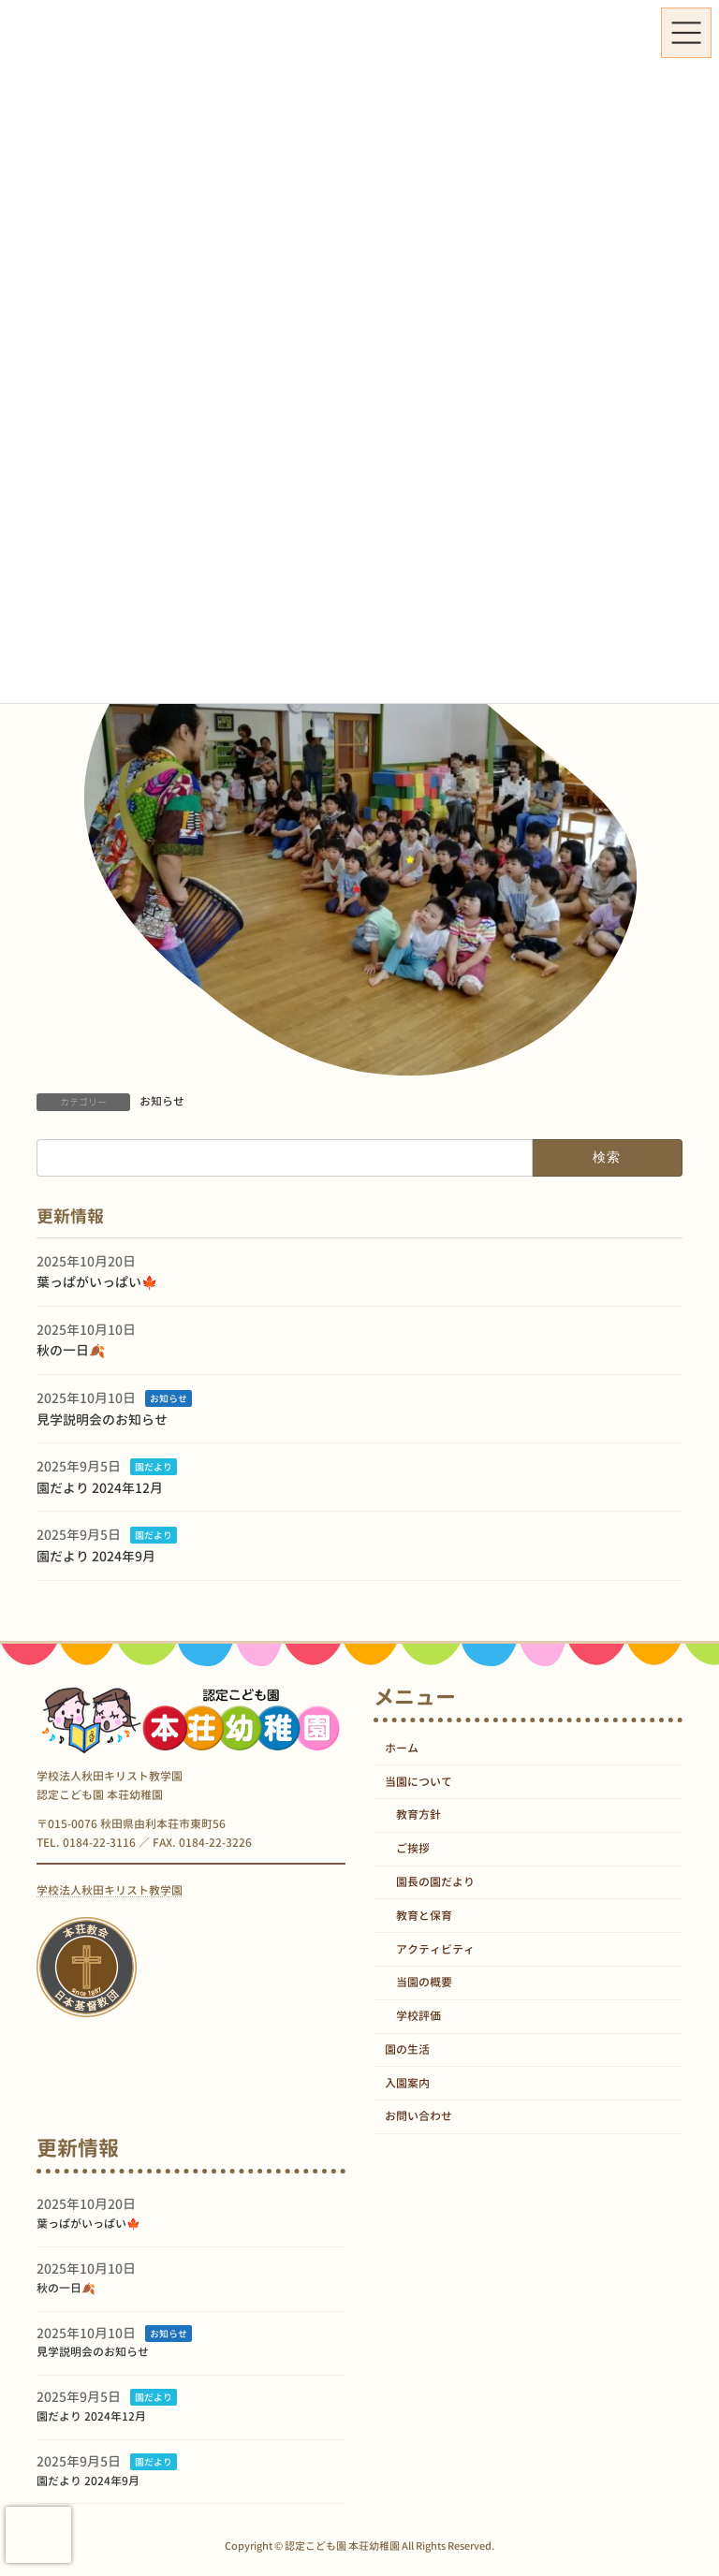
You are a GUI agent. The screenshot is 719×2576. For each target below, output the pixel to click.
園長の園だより (435, 1882)
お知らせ (161, 1101)
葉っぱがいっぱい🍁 (97, 1282)
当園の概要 (424, 1983)
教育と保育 (424, 1916)
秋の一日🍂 (71, 1350)
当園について (418, 1782)
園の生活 (407, 2049)
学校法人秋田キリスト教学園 (110, 1890)
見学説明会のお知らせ (102, 1418)
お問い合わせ (418, 2117)
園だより (153, 1466)
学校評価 (418, 2017)
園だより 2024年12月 (100, 1488)
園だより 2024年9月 (96, 1556)
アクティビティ (435, 1949)
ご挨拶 (413, 1849)
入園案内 (407, 2083)
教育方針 (418, 1815)
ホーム (401, 1748)
